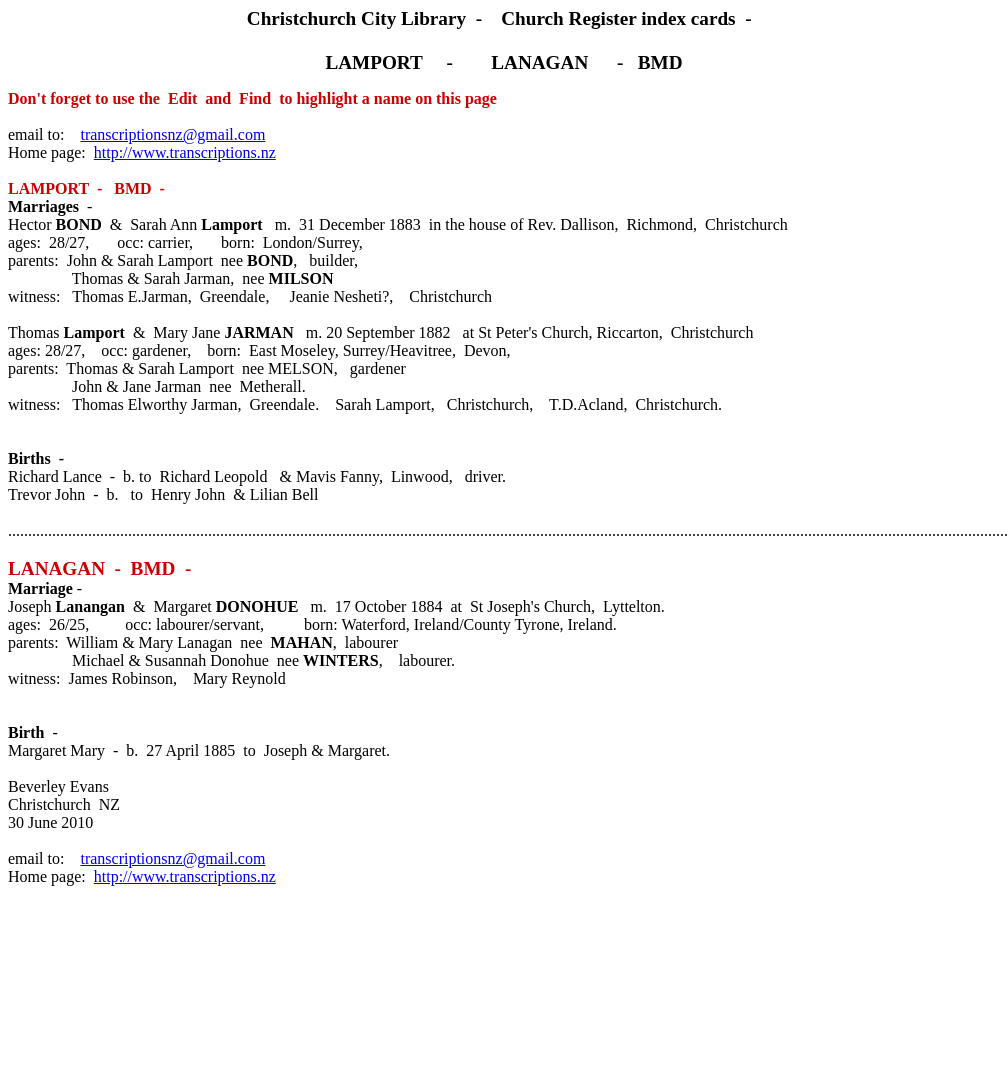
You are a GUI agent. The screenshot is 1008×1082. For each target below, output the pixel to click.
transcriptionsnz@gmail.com (172, 134)
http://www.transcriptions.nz (185, 152)
